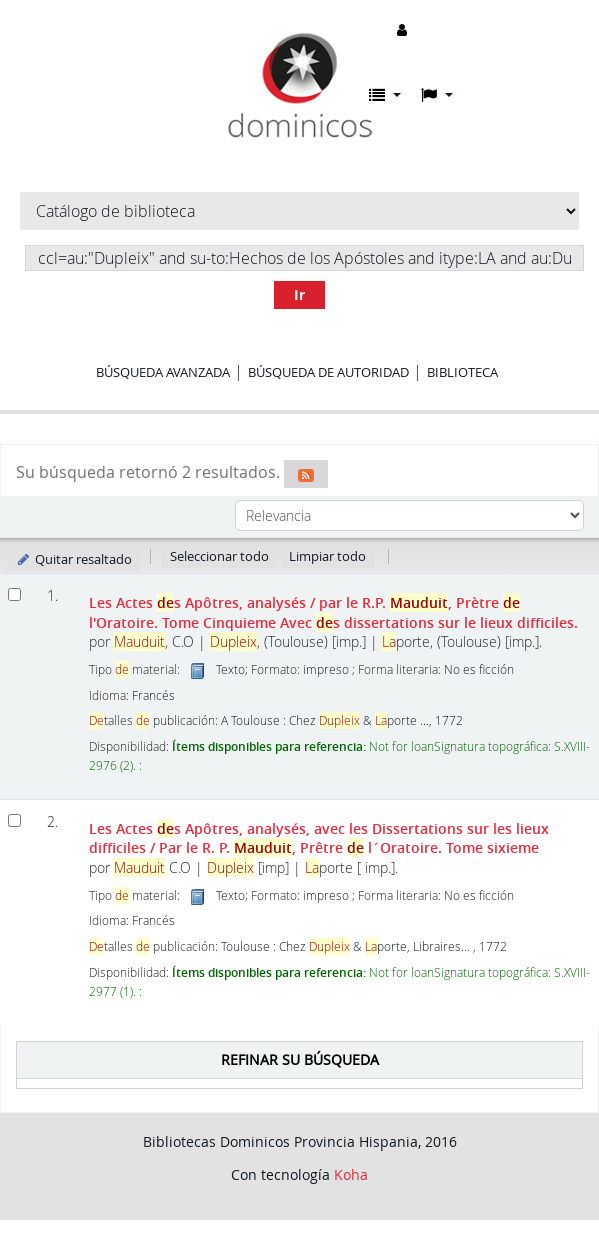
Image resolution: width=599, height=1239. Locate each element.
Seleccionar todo (219, 556)
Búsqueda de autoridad (328, 372)
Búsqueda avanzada (163, 372)
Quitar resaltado (73, 559)
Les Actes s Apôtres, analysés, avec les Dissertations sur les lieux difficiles (319, 838)
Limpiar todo (327, 556)
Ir (299, 294)
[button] (385, 95)
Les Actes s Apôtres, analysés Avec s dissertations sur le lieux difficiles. (333, 612)
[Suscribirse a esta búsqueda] (306, 474)
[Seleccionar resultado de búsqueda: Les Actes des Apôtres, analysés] (14, 594)
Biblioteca (462, 372)
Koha (351, 1174)
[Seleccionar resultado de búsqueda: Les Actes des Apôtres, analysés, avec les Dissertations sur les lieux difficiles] (14, 820)
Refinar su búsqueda (300, 1059)
